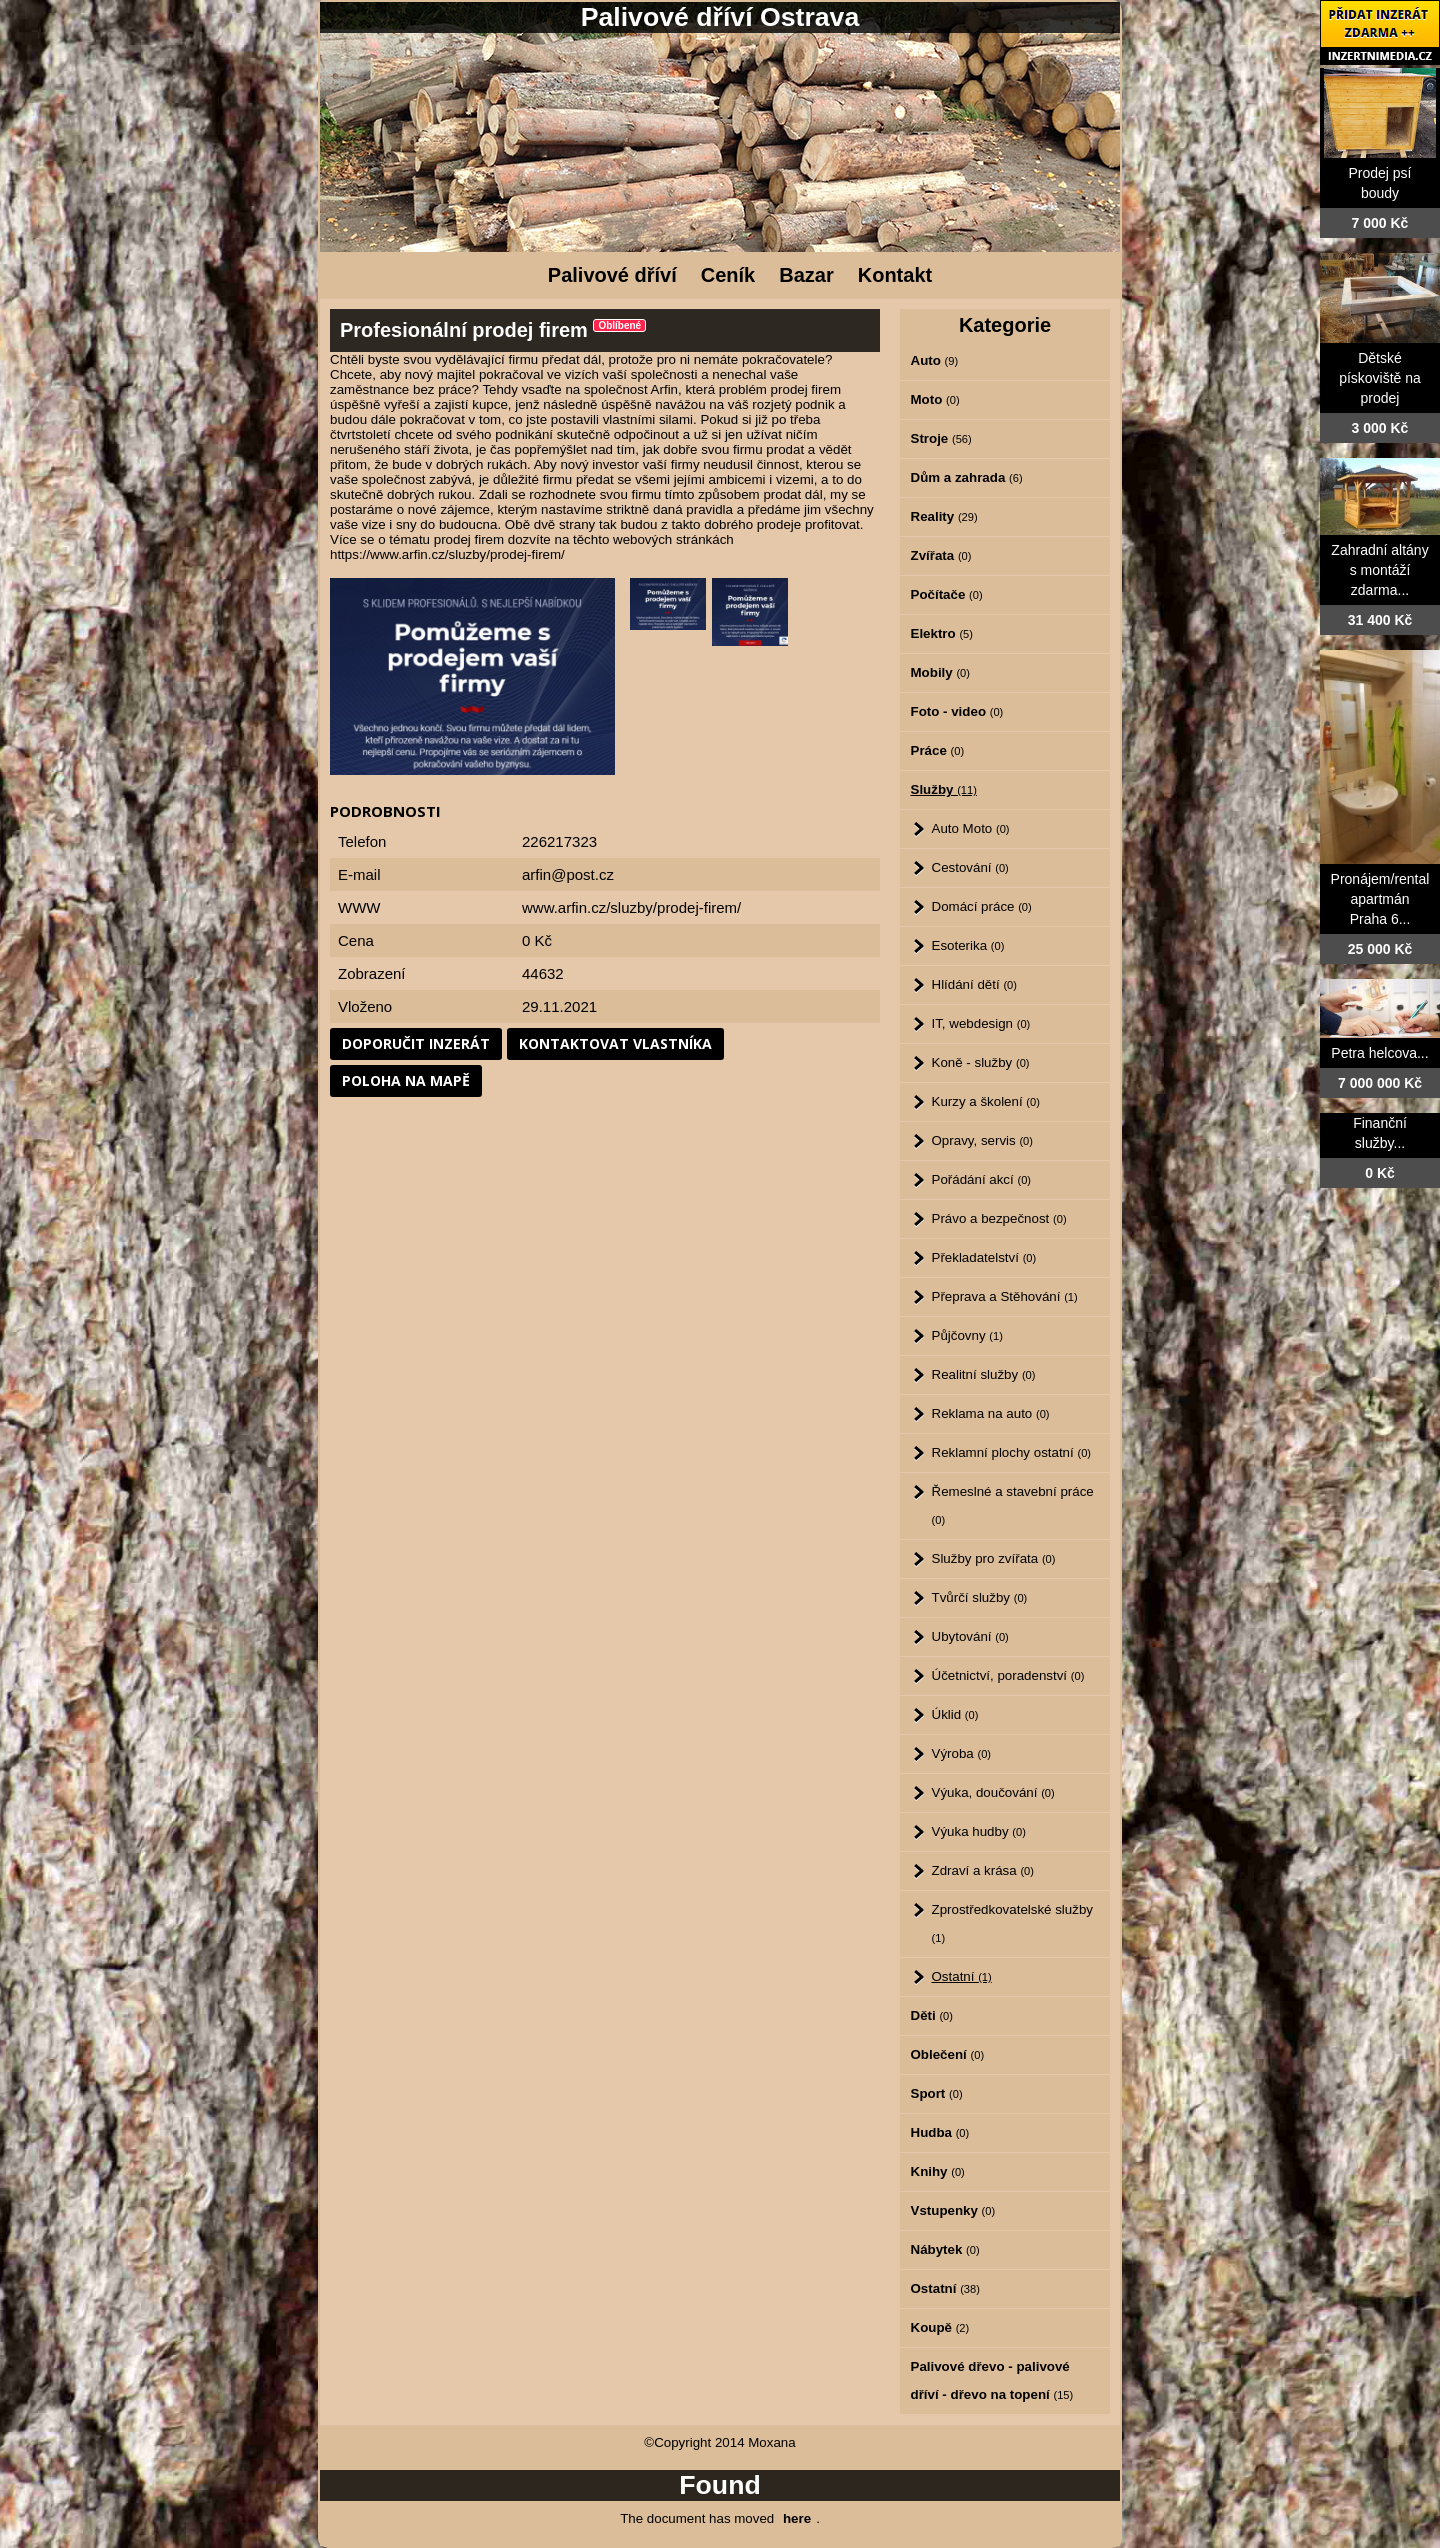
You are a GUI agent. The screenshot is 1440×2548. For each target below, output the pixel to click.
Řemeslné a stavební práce (1013, 1505)
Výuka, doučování (993, 1792)
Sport (937, 2093)
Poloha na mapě (406, 1080)
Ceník (728, 275)
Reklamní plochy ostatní (1012, 1452)
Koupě (940, 2327)
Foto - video (957, 711)
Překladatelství (984, 1257)
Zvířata (941, 555)
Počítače (947, 594)
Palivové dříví (612, 275)
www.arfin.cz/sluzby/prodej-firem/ (631, 907)
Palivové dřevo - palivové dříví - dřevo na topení (992, 2380)
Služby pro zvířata (994, 1558)
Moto (935, 399)
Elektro (942, 633)
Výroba (962, 1753)
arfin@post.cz (568, 874)
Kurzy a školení (986, 1101)
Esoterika (968, 945)
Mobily (941, 672)
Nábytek (945, 2249)
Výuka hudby (979, 1831)
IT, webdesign (981, 1023)
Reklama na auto (991, 1413)
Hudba (940, 2132)
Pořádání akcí (982, 1179)
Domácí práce (982, 906)
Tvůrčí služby (980, 1597)
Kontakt (895, 275)
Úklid (955, 1714)
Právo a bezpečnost (999, 1218)
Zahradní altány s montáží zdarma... (1379, 570)
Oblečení (948, 2054)
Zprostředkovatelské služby (1013, 1923)
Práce (938, 750)
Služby (944, 789)
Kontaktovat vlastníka (615, 1043)
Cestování (970, 867)
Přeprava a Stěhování (1005, 1296)
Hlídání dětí (974, 984)
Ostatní (962, 1976)
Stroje (941, 438)
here (797, 2518)
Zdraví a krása (983, 1870)
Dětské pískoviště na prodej (1380, 378)
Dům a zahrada (967, 477)
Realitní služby (984, 1374)
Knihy (938, 2171)
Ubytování (970, 1636)
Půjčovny (967, 1335)
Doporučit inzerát (416, 1043)
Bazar (806, 275)
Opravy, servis (982, 1140)
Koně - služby (981, 1062)
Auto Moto (971, 828)
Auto (935, 360)
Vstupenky (953, 2210)
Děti (932, 2015)
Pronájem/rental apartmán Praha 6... (1380, 899)
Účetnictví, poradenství (1008, 1675)
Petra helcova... (1379, 1053)
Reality (944, 516)
